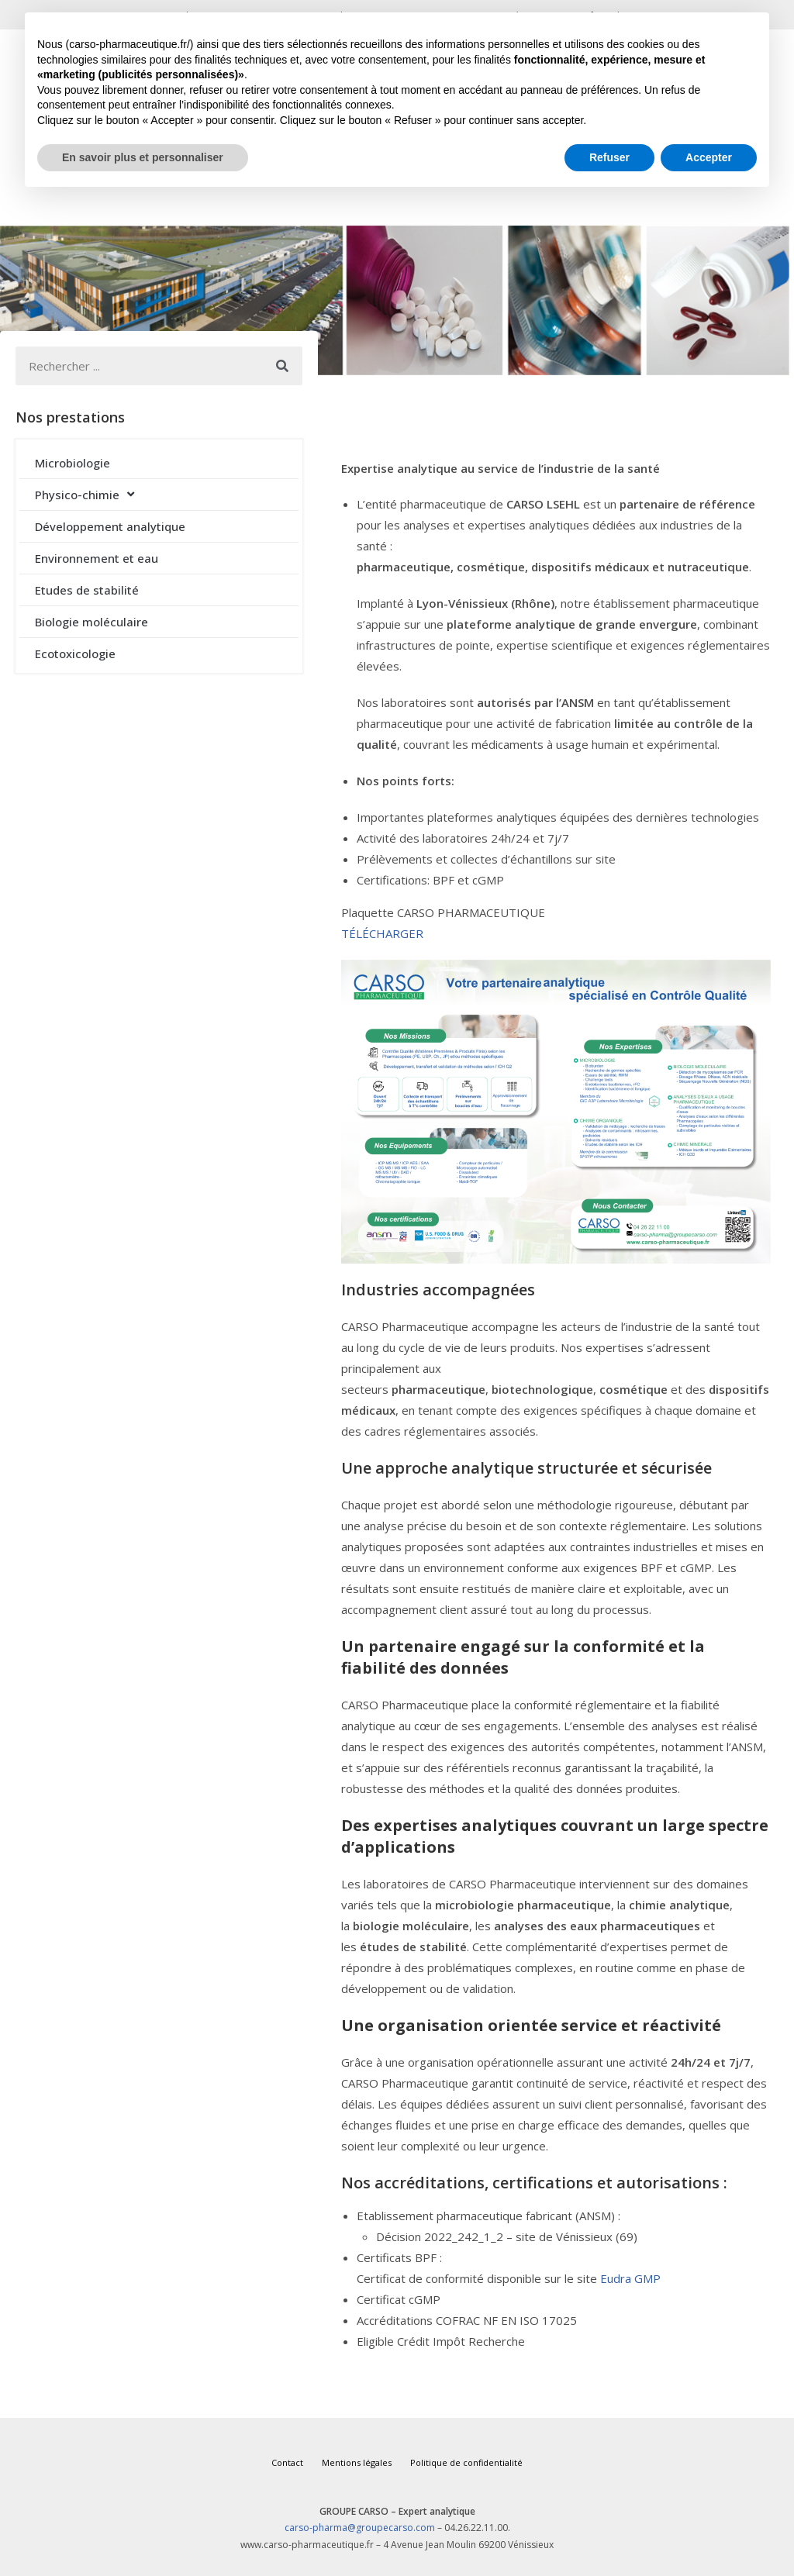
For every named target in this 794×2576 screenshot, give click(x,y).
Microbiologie (72, 463)
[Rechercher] (283, 366)
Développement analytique (110, 526)
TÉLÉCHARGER (382, 933)
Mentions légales (357, 2462)
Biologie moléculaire (91, 621)
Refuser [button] (609, 157)
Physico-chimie (84, 494)
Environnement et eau (96, 558)
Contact (287, 2462)
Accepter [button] (708, 157)
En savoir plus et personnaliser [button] (142, 157)
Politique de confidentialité (466, 2462)
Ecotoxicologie (75, 653)
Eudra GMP (630, 2278)
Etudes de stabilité (87, 590)
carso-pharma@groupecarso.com (360, 2527)
